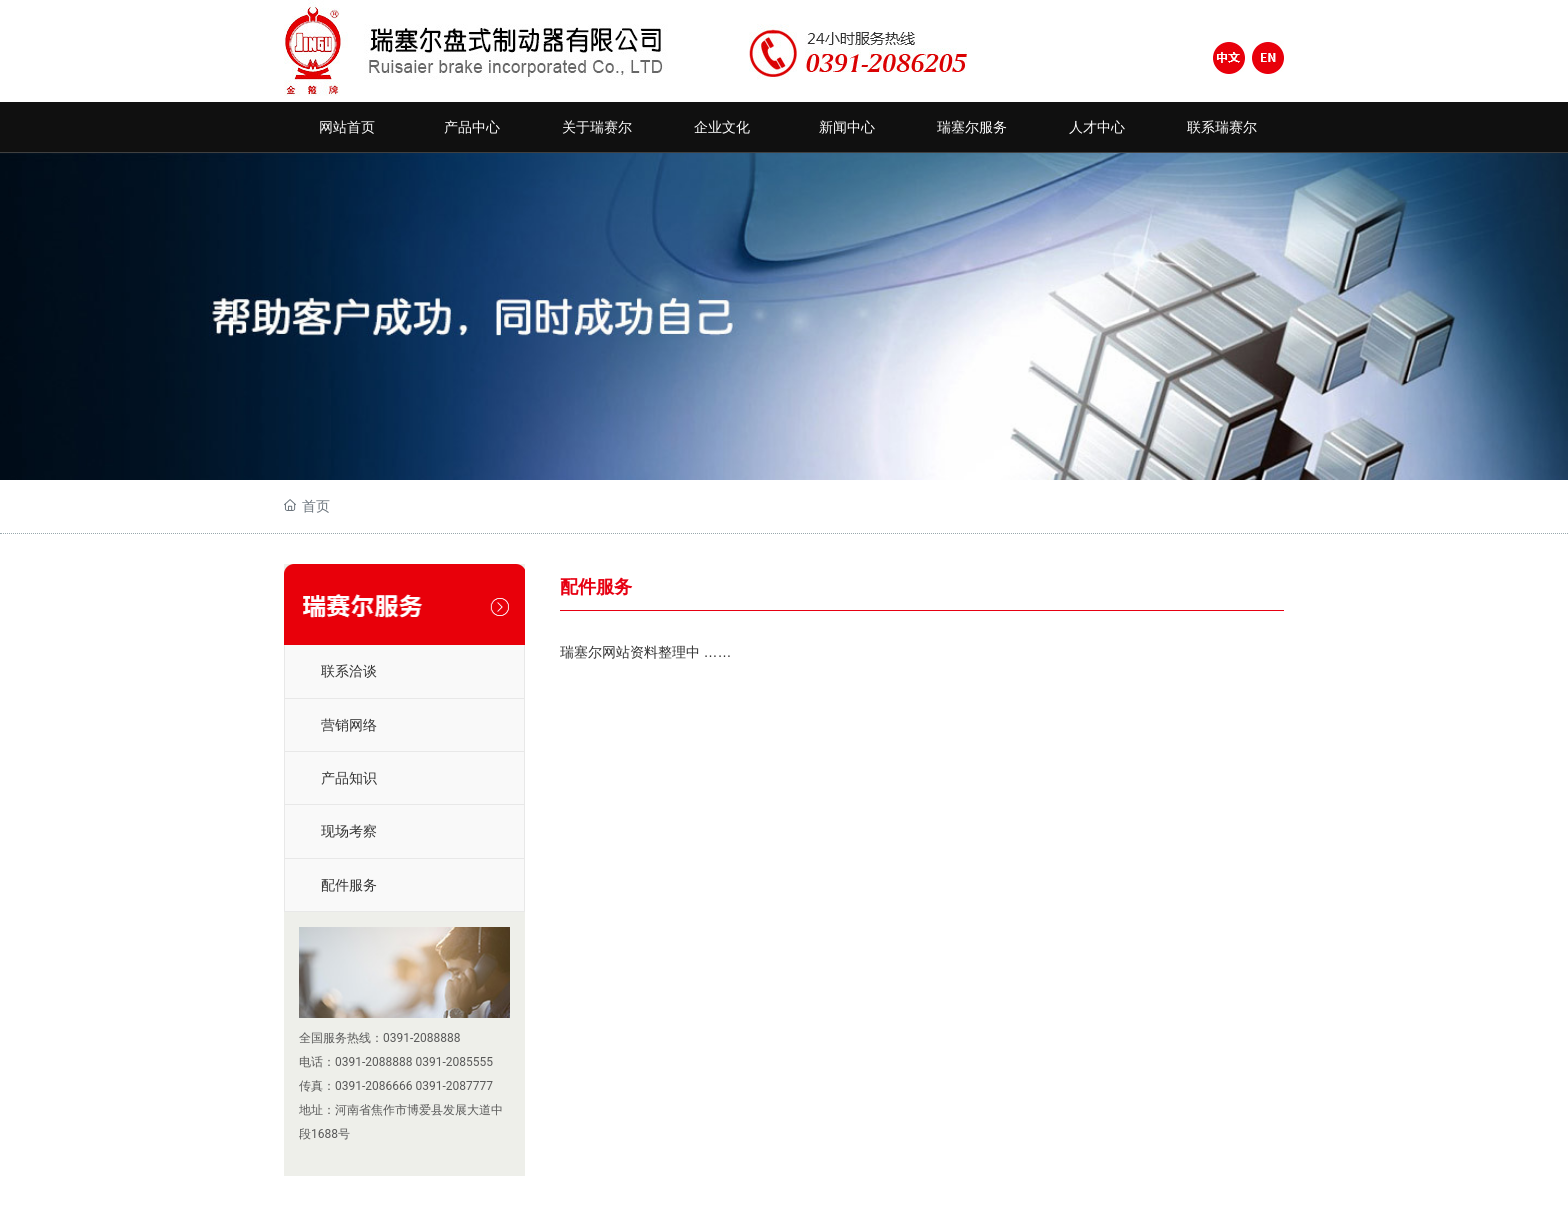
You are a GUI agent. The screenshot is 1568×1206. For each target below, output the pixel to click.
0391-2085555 (455, 1062)
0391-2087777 (455, 1086)
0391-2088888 (422, 1038)
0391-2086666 (374, 1086)
